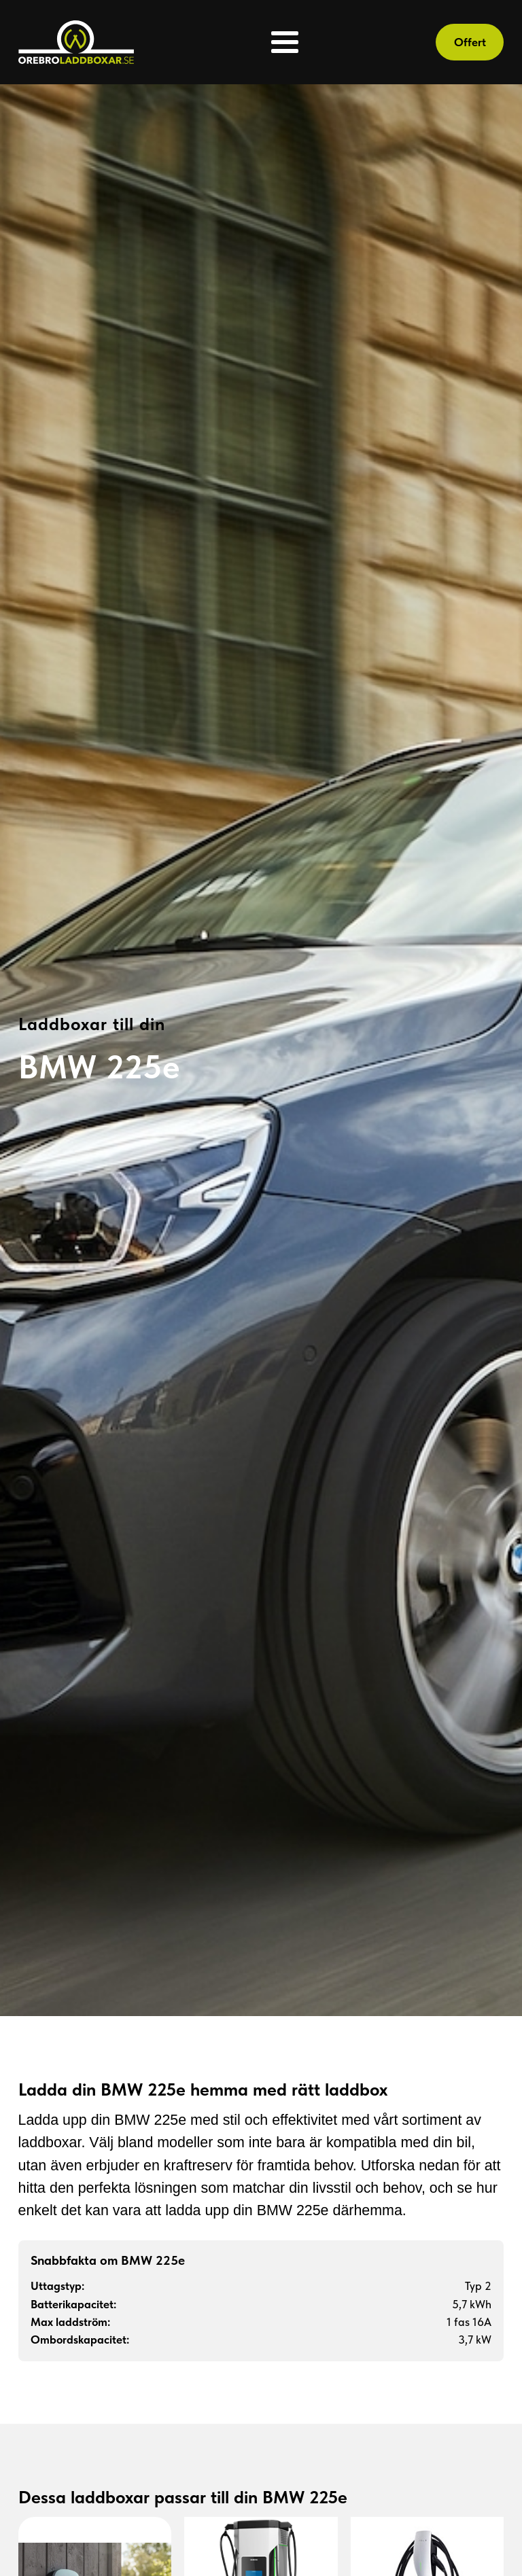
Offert (470, 42)
